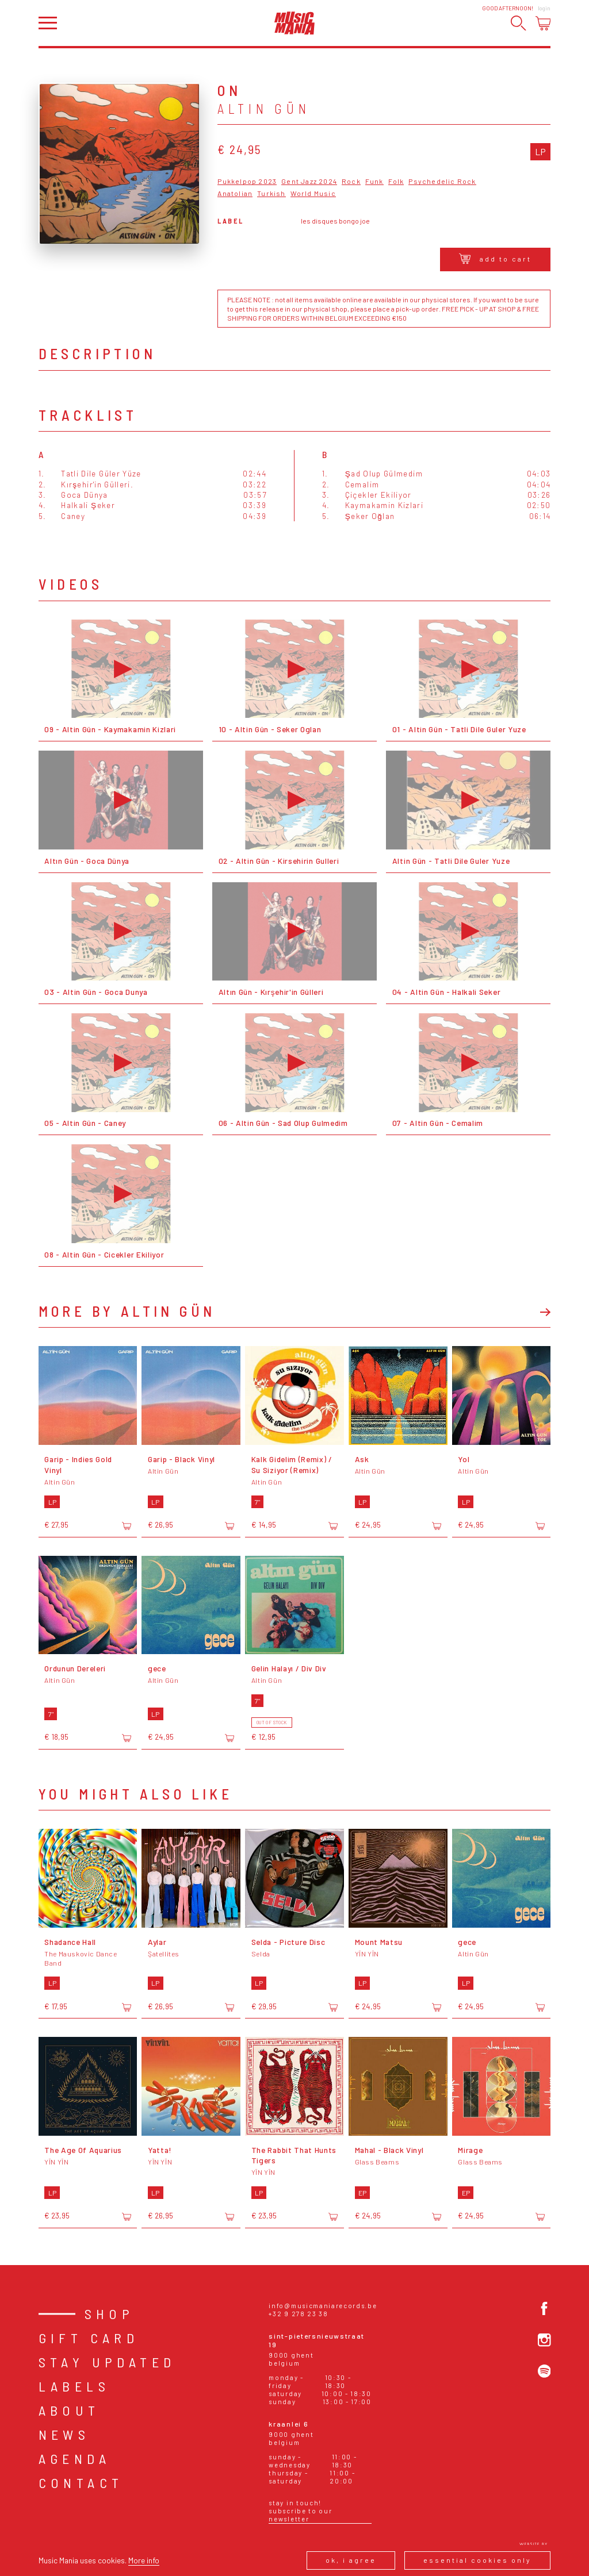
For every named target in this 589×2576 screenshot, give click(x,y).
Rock (351, 181)
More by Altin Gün (127, 1311)
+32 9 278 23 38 (298, 2313)
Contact (81, 2482)
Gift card (89, 2337)
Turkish (271, 193)
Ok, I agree (351, 2560)
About (69, 2410)
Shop (110, 2313)
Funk (374, 181)
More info (143, 2560)
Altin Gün (264, 108)
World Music (313, 193)
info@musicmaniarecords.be (323, 2305)
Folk (396, 181)
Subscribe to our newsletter (300, 2515)
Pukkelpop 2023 (247, 181)
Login (544, 8)
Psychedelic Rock (442, 181)
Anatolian (235, 193)
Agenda (74, 2458)
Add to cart (495, 258)
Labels (74, 2386)
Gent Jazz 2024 (309, 181)
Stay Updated (107, 2362)
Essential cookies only (477, 2560)
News (64, 2434)
